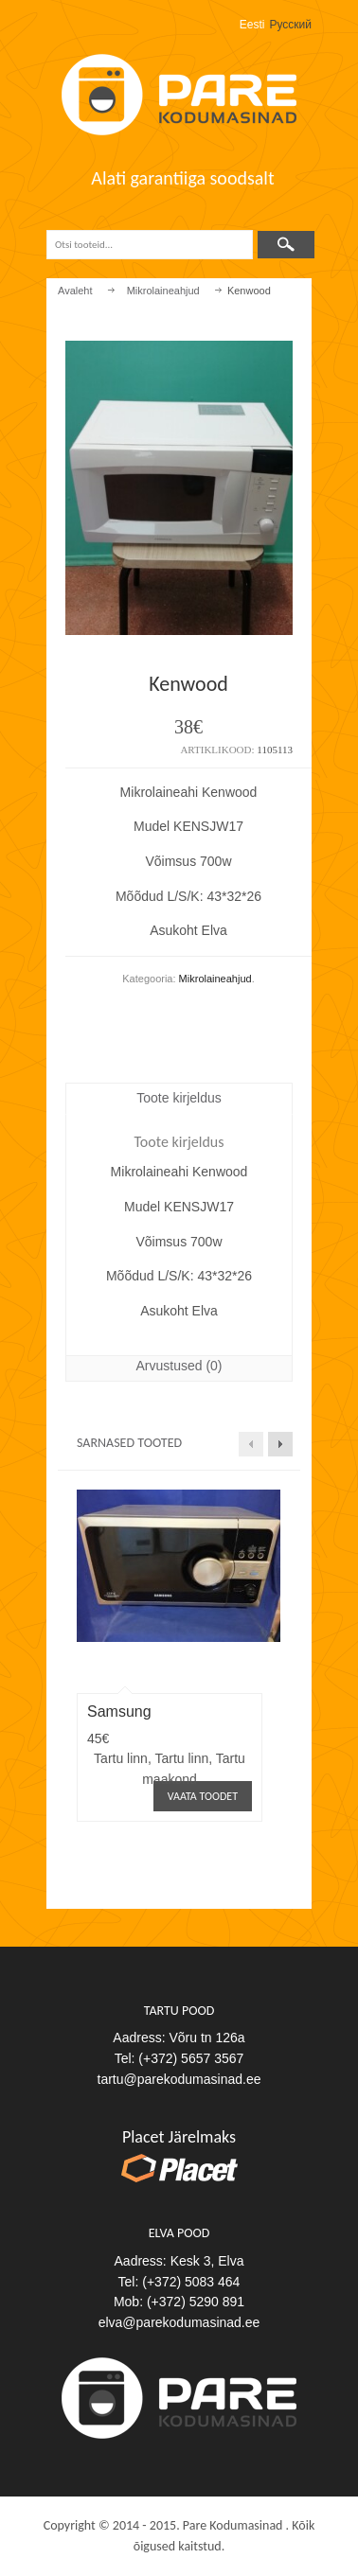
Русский (290, 24)
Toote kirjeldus (179, 1097)
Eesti (252, 24)
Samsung (119, 1711)
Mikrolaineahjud (163, 290)
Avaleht (75, 290)
